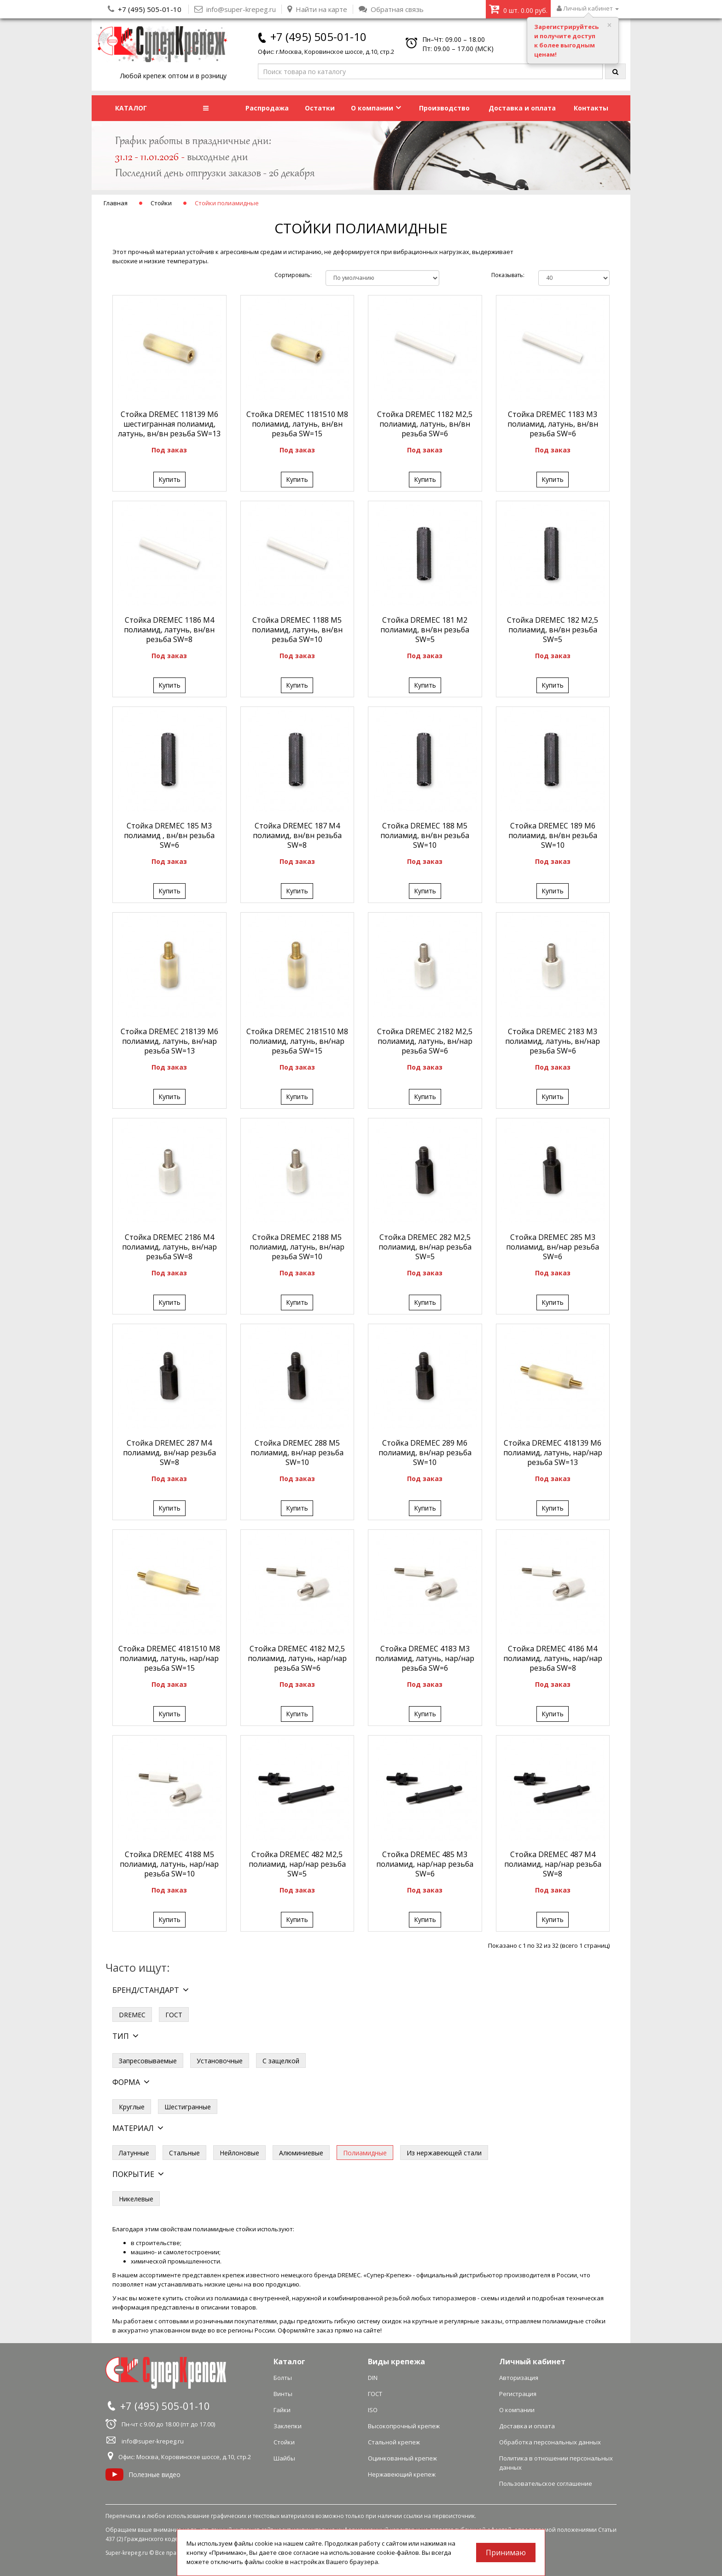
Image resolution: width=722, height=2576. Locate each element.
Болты (283, 2377)
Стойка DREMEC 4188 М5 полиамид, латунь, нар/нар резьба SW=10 (169, 1864)
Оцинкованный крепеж (402, 2458)
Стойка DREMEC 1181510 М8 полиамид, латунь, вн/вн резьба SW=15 (297, 424)
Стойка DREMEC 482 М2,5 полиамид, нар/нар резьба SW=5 (297, 1864)
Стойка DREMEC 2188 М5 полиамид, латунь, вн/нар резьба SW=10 (297, 1247)
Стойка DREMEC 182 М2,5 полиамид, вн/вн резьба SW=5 (552, 629)
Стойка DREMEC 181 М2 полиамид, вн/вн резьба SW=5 (424, 629)
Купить (169, 479)
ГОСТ (173, 2014)
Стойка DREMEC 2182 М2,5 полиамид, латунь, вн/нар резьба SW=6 (424, 1041)
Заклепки (288, 2426)
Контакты (591, 108)
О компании (376, 108)
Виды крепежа (396, 2361)
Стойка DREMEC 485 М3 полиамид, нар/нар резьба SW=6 (424, 1864)
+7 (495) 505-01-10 (149, 9)
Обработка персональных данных (550, 2442)
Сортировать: (293, 275)
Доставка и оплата (522, 108)
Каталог (289, 2361)
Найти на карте (317, 9)
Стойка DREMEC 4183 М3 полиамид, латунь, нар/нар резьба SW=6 (424, 1658)
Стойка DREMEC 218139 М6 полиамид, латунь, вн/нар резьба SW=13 (169, 1041)
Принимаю (506, 2552)
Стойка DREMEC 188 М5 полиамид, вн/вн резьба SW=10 (424, 835)
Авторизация (518, 2377)
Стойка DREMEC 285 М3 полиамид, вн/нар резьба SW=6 (552, 1247)
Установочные (220, 2060)
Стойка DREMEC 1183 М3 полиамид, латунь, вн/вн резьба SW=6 (552, 424)
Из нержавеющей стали (444, 2152)
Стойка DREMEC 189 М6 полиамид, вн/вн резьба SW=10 (552, 835)
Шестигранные (187, 2106)
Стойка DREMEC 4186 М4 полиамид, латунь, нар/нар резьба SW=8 (552, 1658)
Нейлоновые (239, 2152)
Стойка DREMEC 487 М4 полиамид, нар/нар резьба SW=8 (552, 1864)
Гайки (282, 2410)
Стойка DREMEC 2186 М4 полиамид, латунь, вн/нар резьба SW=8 (169, 1247)
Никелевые (136, 2198)
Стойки (161, 203)
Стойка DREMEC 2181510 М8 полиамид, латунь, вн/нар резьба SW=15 (297, 1041)
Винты (283, 2394)
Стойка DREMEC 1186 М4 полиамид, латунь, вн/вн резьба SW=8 (169, 629)
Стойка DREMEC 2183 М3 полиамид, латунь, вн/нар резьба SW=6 (552, 1041)
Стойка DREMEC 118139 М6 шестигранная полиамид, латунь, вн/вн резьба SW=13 (169, 424)
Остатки (320, 108)
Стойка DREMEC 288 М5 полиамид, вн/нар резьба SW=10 (297, 1452)
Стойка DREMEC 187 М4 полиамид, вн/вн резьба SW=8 (297, 835)
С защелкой (280, 2060)
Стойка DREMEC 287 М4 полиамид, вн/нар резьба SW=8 (169, 1452)
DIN (373, 2377)
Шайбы (284, 2458)
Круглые (132, 2106)
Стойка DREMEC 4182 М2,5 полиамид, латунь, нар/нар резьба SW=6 (297, 1658)
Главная (116, 203)
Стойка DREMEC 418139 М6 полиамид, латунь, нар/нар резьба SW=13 (552, 1452)
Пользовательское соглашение (545, 2483)
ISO (373, 2410)
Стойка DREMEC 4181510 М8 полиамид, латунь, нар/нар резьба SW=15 (169, 1658)
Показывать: (507, 275)
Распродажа (267, 108)
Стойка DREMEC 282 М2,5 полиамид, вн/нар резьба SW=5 (425, 1247)
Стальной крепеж (394, 2442)
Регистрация (517, 2394)
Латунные (134, 2152)
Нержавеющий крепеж (402, 2474)
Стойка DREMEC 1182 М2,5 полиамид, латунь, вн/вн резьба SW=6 (424, 424)
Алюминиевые (301, 2152)
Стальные (184, 2152)
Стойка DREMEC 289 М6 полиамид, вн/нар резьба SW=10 (425, 1452)
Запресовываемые (148, 2060)
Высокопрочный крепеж (404, 2426)
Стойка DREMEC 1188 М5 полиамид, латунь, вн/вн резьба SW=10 (297, 629)
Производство (444, 108)
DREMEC (132, 2014)
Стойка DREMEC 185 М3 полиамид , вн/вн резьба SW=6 (169, 835)
